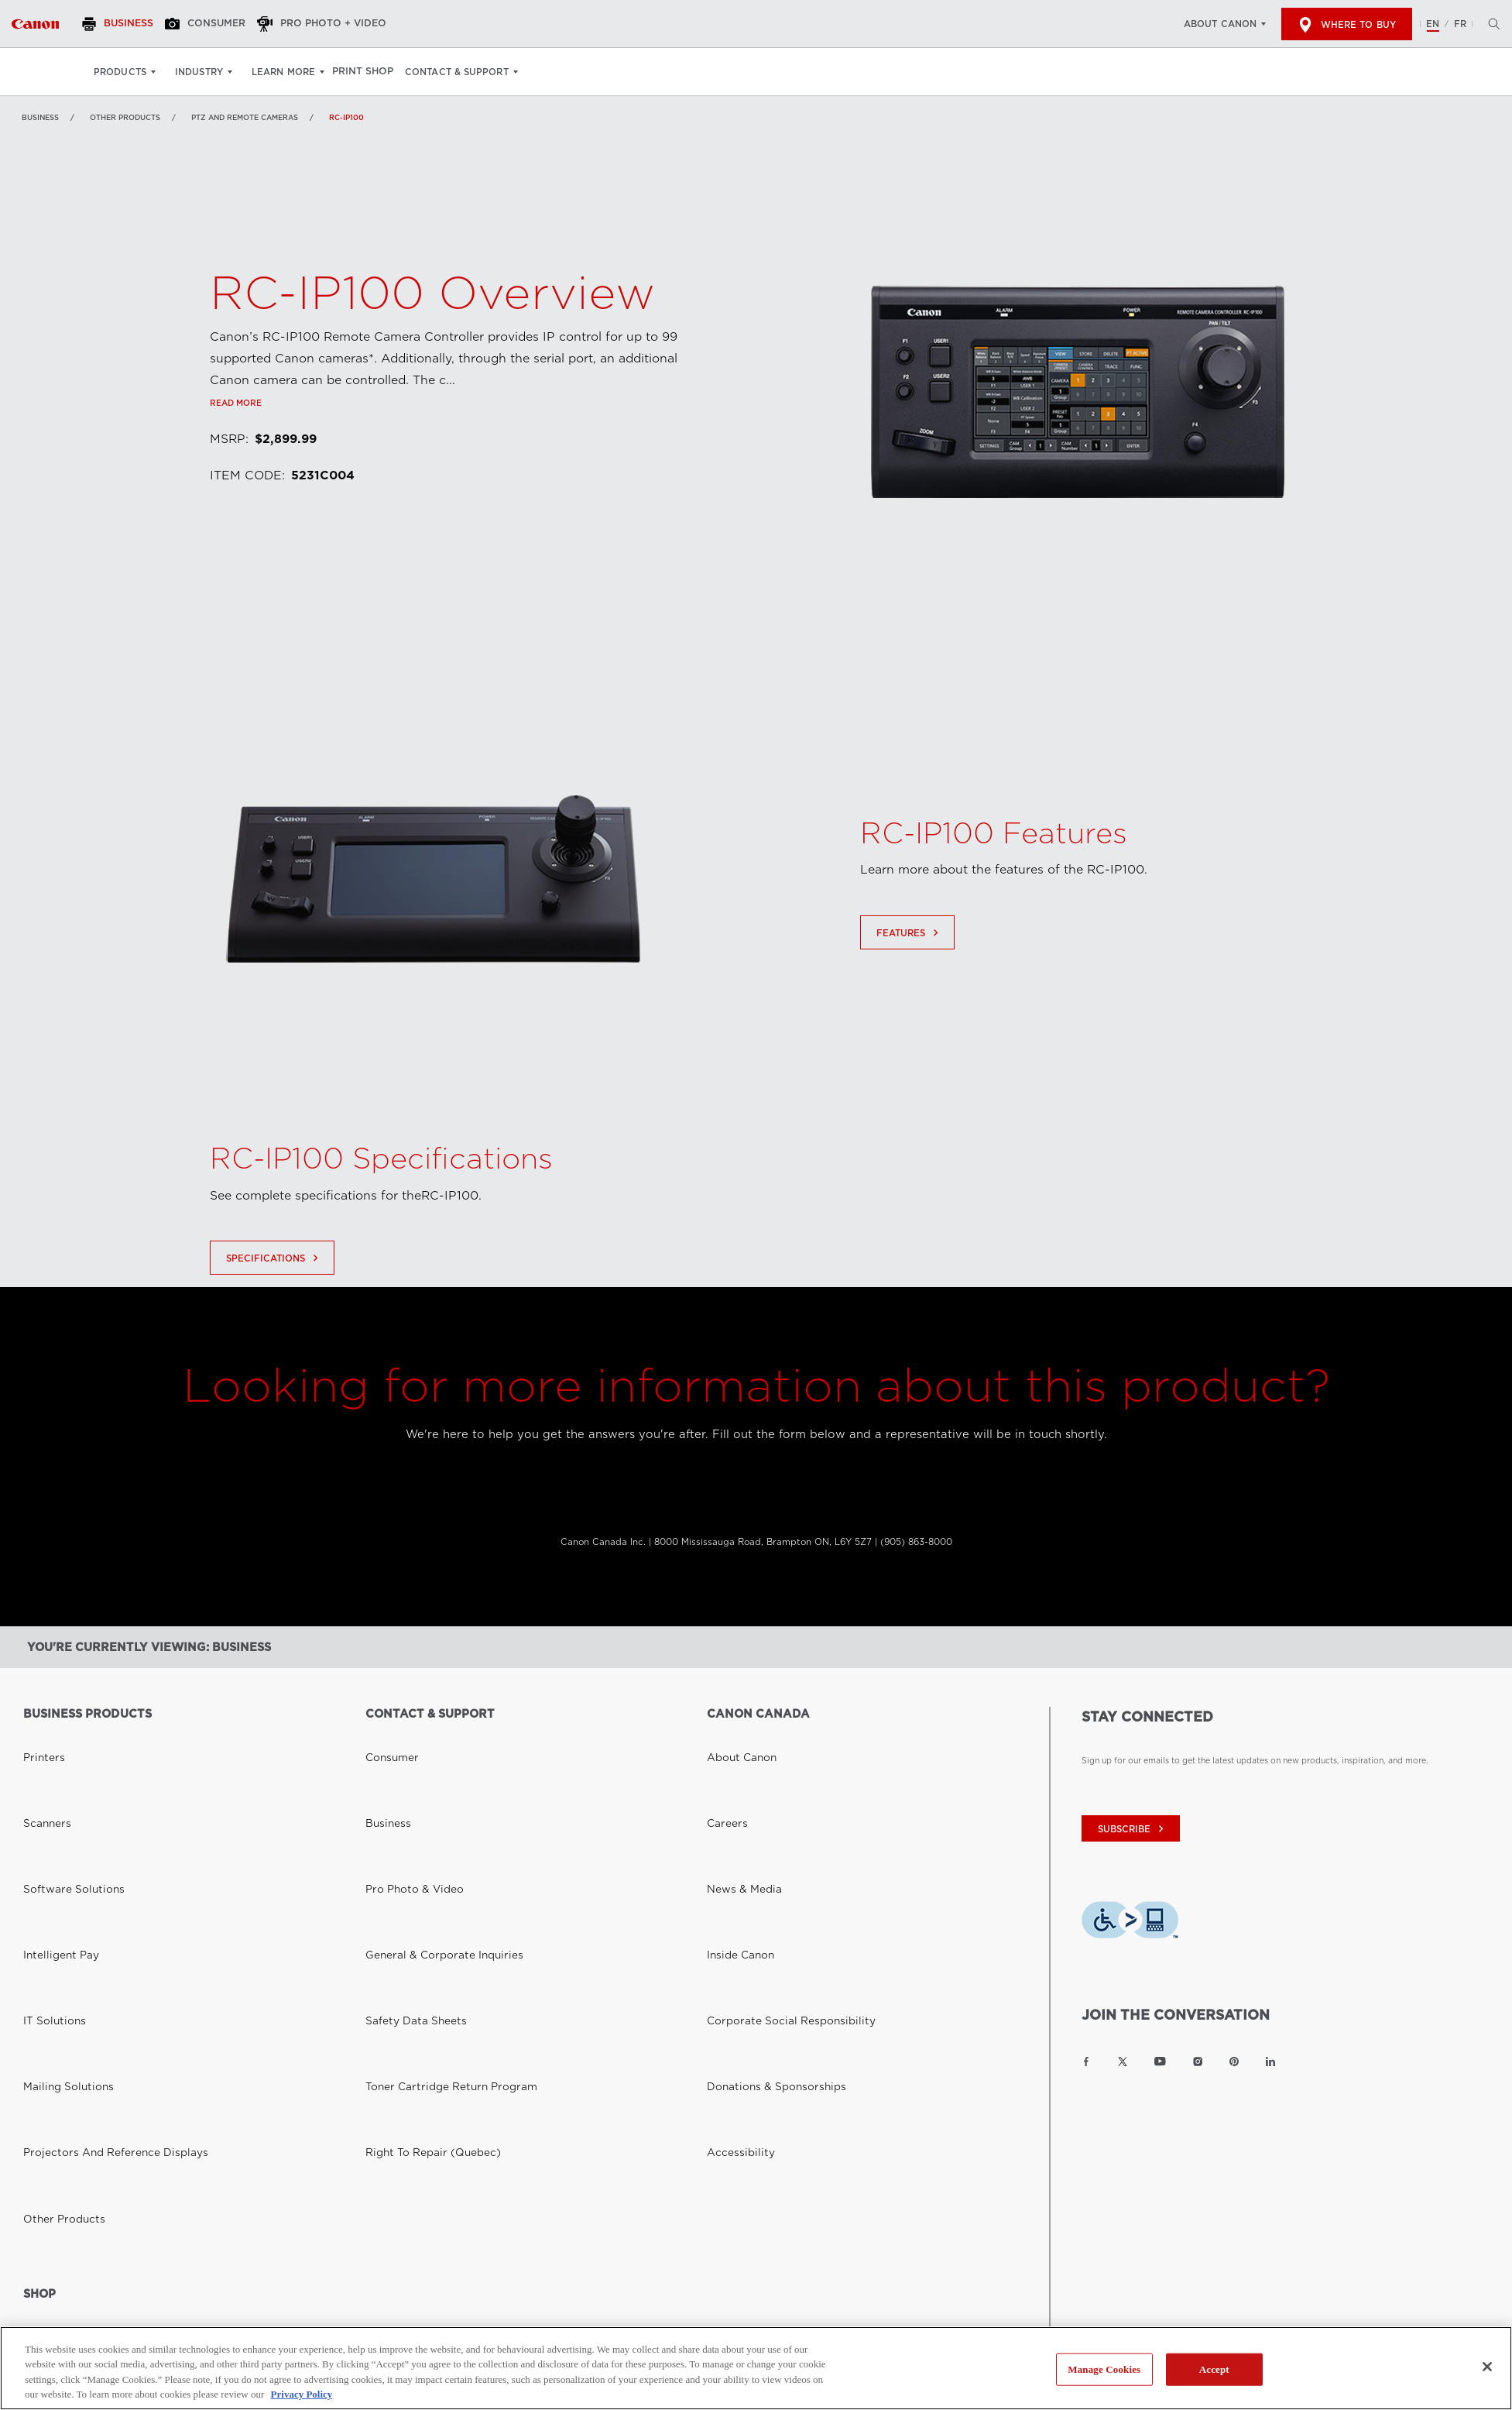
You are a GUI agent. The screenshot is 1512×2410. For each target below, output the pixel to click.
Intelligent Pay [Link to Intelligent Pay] (51, 1801)
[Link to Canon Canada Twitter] (1122, 2061)
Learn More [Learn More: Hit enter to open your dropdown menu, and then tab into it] (283, 72)
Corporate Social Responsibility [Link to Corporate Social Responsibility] (770, 1823)
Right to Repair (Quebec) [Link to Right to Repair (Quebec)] (417, 1866)
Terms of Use (341, 2167)
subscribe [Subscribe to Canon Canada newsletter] (1132, 1829)
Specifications (274, 1328)
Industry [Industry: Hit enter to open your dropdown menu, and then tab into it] (199, 72)
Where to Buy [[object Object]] (1347, 25)
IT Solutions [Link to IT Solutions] (46, 1823)
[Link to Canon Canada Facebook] (1086, 2061)
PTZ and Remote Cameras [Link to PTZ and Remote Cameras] (244, 117)
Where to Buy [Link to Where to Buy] (51, 2029)
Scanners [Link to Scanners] (41, 1758)
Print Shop (372, 72)
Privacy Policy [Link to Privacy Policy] (260, 2167)
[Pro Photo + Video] (347, 24)
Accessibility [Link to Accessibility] (732, 1866)
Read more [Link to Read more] (236, 473)
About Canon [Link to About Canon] (733, 1736)
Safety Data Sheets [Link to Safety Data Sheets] (403, 1823)
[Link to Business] (35, 24)
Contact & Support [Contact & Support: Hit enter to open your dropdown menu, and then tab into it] (472, 72)
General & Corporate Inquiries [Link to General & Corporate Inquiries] (423, 1801)
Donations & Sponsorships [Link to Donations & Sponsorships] (759, 1844)
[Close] (1487, 2367)
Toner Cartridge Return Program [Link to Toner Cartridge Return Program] (429, 1844)
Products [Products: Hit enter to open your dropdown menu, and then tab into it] (120, 72)
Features (909, 1003)
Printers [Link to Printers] (38, 1736)
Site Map (413, 2167)
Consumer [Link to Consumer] (385, 1736)
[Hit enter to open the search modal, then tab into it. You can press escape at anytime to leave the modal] (1490, 24)
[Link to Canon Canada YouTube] (1160, 2061)
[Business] (129, 24)
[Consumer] (225, 24)
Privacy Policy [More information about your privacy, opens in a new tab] (302, 2394)
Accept (1214, 2369)
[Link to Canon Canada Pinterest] (1234, 2061)
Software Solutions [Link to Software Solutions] (61, 1779)
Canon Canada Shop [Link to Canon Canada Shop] (64, 2008)
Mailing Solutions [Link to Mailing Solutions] (57, 1844)
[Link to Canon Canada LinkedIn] (1270, 2061)
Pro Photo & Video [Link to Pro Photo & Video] (402, 1779)
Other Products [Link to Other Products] (125, 117)
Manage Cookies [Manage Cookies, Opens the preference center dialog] (1104, 2369)
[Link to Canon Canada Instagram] (1197, 2061)
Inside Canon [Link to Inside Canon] (732, 1801)
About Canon (1220, 24)
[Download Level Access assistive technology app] (1130, 1923)
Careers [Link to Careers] (722, 1758)
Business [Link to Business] (40, 117)
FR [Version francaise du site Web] (1460, 24)
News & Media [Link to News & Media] (735, 1779)
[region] (756, 2368)
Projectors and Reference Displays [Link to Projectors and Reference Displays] (92, 1866)
